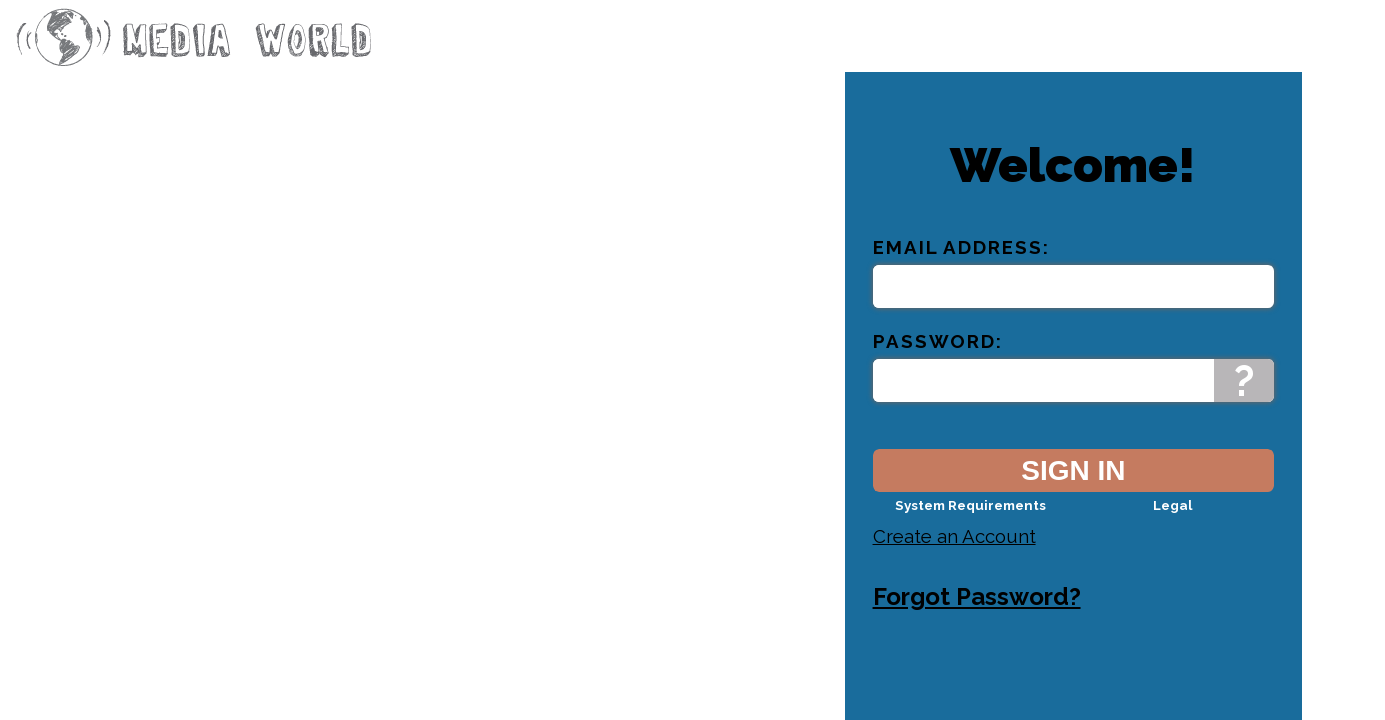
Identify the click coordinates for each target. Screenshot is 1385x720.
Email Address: (961, 264)
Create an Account (954, 553)
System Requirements (970, 522)
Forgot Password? (977, 613)
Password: (938, 358)
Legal (1172, 522)
